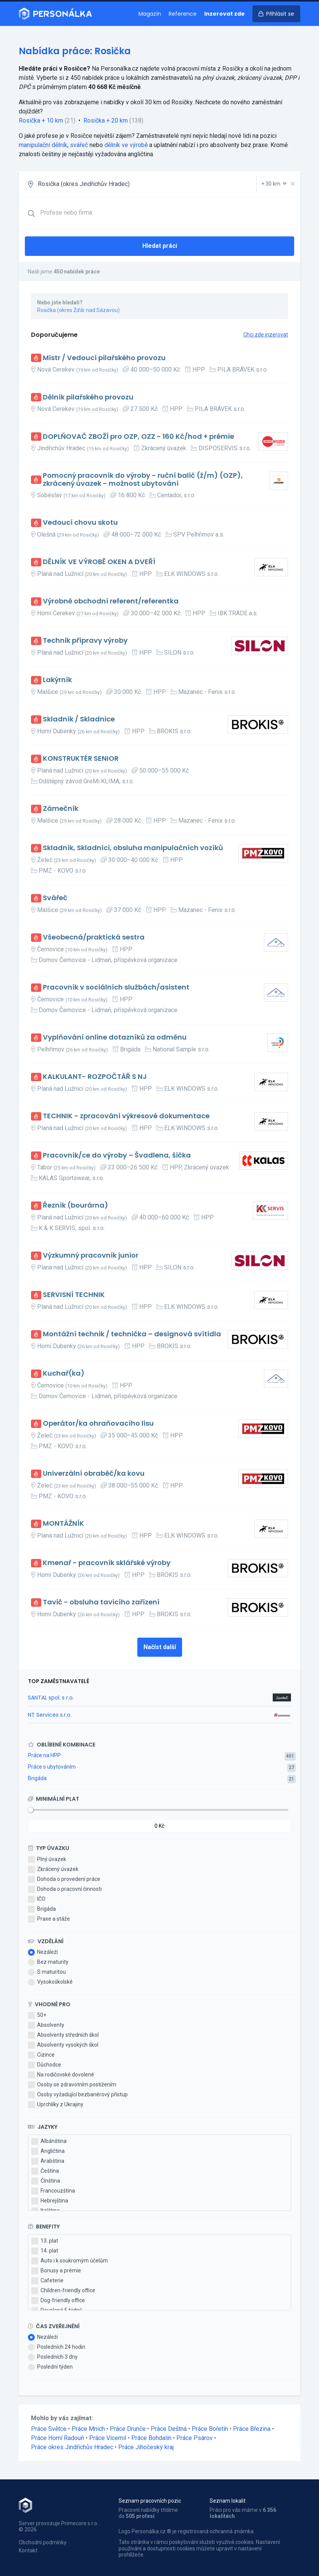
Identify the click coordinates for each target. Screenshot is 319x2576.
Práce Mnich (88, 2428)
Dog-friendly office (58, 2300)
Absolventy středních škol (63, 2035)
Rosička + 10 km (41, 120)
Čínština (45, 2181)
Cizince (41, 2055)
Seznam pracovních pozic (150, 2501)
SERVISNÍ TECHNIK (74, 1295)
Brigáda (37, 1778)
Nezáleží (43, 1952)
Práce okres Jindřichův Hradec (72, 2447)
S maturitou (47, 1972)
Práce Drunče (128, 2428)
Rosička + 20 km (105, 120)
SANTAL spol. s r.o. (51, 1698)
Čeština (45, 2171)
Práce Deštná (169, 2428)
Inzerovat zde (224, 14)
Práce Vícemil (107, 2438)
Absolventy (46, 2025)
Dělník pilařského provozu (88, 397)
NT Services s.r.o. (50, 1715)
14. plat (44, 2251)
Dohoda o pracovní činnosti (65, 1889)
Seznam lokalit (228, 2501)
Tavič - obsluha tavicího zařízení (101, 1602)
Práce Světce (49, 2428)
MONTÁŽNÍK (63, 1524)
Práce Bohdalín (151, 2438)
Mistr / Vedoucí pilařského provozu (104, 358)
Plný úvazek (47, 1859)
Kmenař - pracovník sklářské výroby (107, 1563)
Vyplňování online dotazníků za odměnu (115, 1037)
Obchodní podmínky (43, 2542)
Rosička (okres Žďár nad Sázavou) (78, 310)
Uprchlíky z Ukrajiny (55, 2104)
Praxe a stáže (49, 1919)
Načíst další (159, 1647)
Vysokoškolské (50, 1982)
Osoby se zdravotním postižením (72, 2084)
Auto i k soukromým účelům (69, 2260)
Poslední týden (50, 2367)
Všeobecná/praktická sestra (94, 937)
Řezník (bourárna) (75, 1205)
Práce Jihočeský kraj (146, 2447)
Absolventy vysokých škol (63, 2045)
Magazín (149, 14)
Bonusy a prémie (56, 2270)
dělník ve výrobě (126, 145)
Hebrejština (49, 2201)
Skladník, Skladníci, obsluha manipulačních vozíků (133, 848)
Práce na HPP (44, 1755)
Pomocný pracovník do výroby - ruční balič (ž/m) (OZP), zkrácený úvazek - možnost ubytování (143, 479)
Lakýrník (57, 680)
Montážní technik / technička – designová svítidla (132, 1334)
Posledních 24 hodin (56, 2347)
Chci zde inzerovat (265, 335)
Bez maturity (48, 1962)
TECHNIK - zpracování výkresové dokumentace (126, 1116)
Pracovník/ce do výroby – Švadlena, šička (117, 1155)
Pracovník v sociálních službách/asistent (116, 987)
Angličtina (48, 2151)
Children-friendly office (63, 2290)
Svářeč (55, 898)
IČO (37, 1899)
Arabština (47, 2161)
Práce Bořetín (210, 2428)
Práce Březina (251, 2428)
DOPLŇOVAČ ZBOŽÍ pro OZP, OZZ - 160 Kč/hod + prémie (138, 437)
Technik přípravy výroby (85, 641)
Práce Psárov (194, 2438)
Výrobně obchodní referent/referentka (111, 601)
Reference (183, 14)
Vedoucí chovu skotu (80, 523)
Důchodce (44, 2065)
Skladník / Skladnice (79, 719)
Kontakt (28, 2550)
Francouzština (53, 2191)
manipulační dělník (43, 145)
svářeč (79, 145)
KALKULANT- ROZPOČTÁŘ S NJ (95, 1077)
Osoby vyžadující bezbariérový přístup (78, 2094)
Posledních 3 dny (53, 2357)
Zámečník (60, 809)
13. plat (44, 2241)
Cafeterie (47, 2280)
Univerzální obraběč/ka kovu (94, 1474)
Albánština (49, 2141)
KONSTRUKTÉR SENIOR (81, 759)
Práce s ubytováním (52, 1767)
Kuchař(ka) (64, 1374)
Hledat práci (159, 245)
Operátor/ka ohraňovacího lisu (98, 1424)
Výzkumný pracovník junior (90, 1256)
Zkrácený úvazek (53, 1869)
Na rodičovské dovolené (61, 2074)
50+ (37, 2015)
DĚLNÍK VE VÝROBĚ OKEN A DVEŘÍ (99, 562)
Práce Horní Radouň (57, 2438)
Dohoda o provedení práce (64, 1879)
